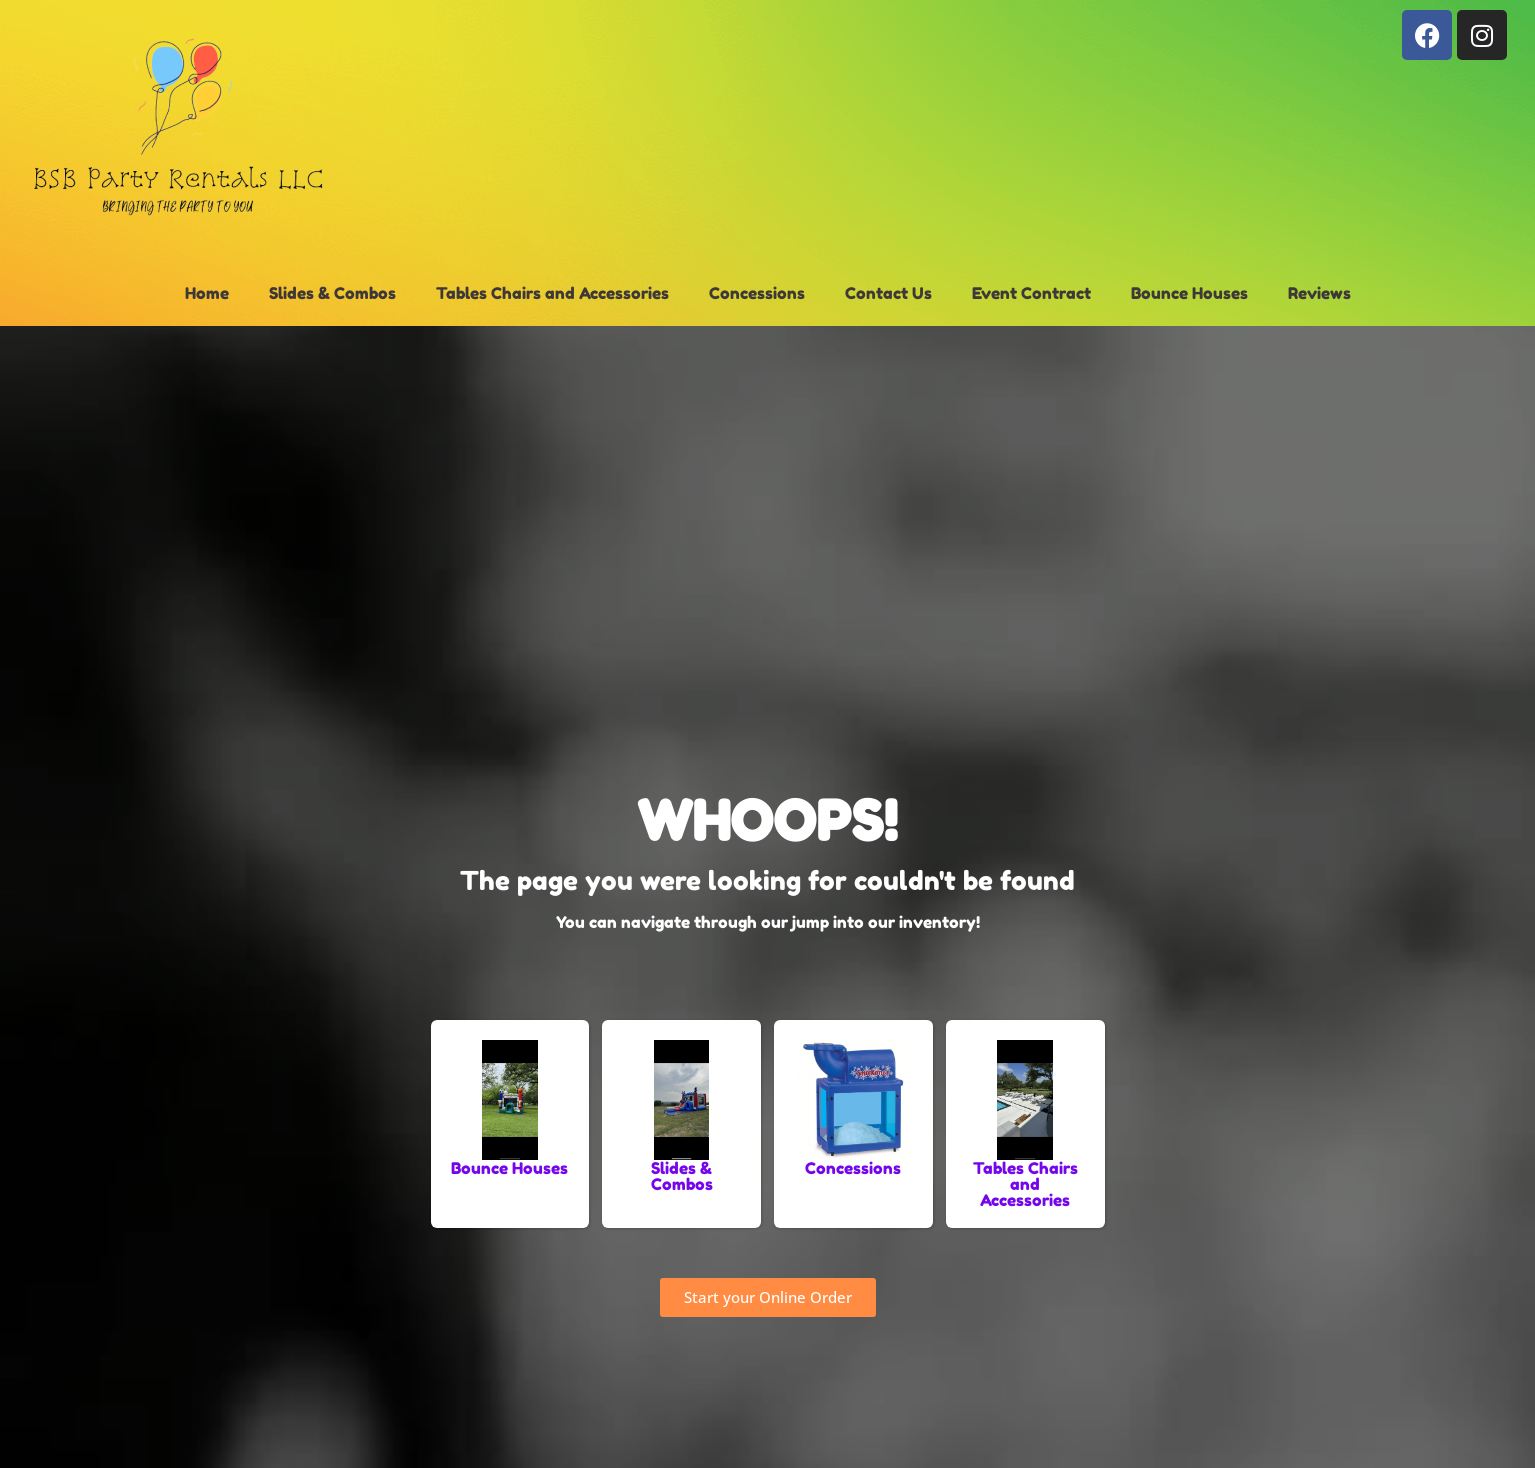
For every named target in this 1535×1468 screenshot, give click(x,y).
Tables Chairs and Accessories (552, 293)
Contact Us (888, 293)
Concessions (757, 293)
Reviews (1319, 293)
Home (207, 293)
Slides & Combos (332, 293)
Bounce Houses (1189, 293)
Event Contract (1031, 293)
